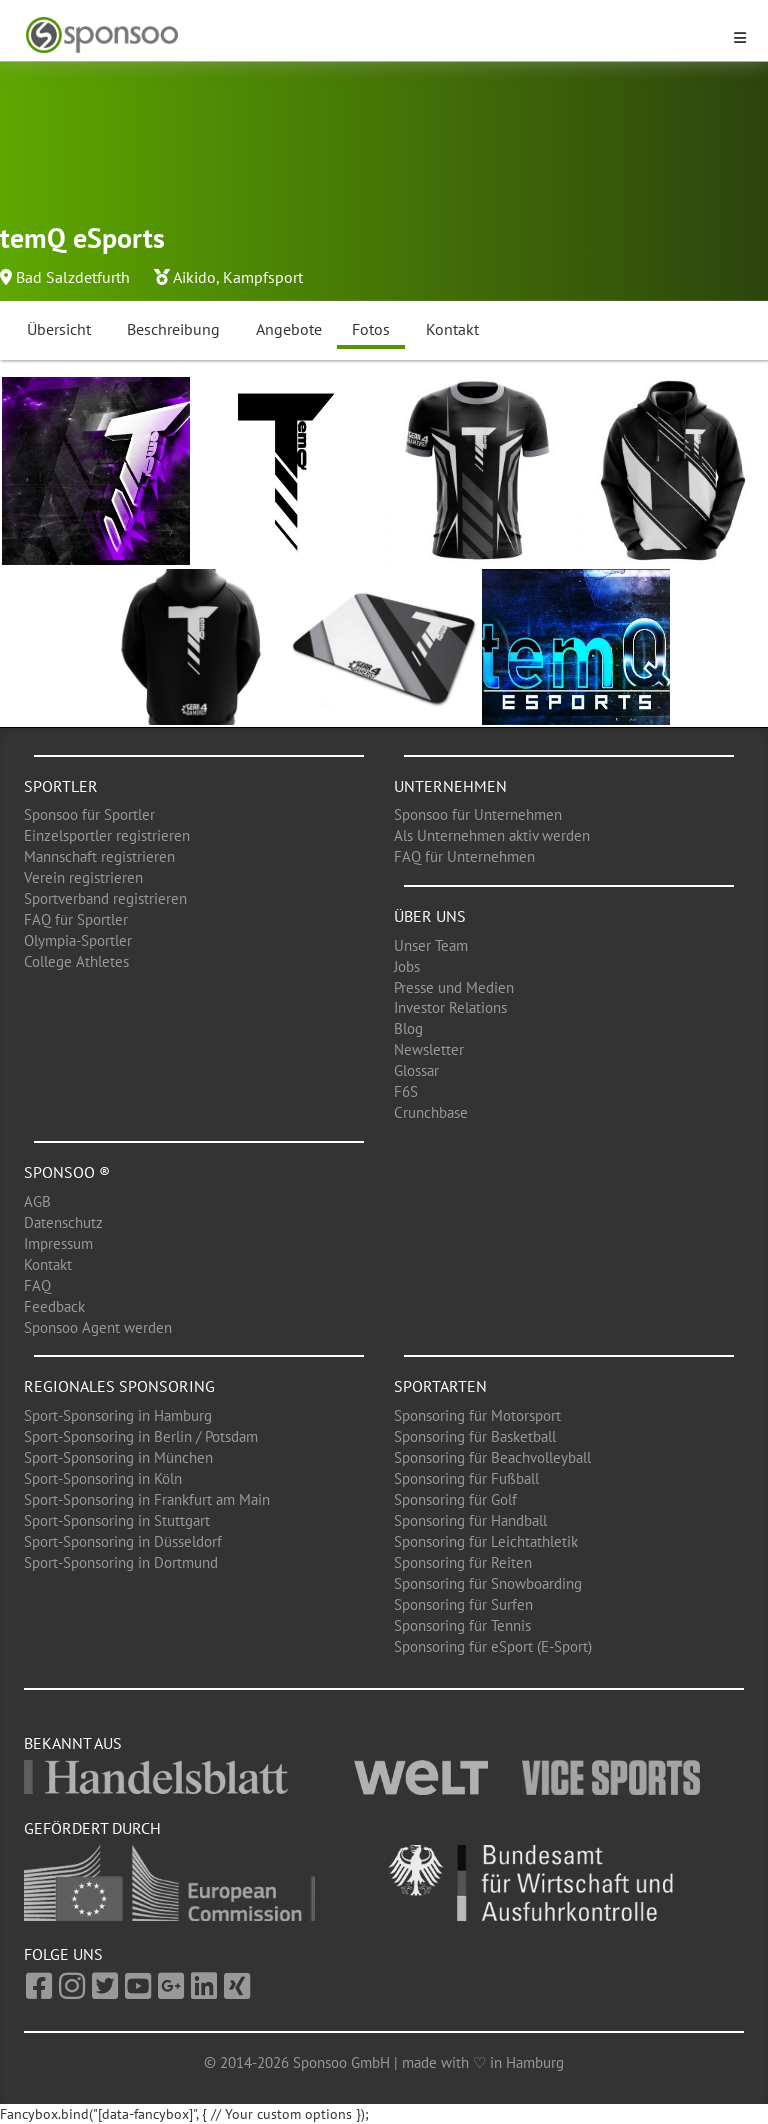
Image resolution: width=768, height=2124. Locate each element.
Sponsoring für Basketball (475, 1436)
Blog (408, 1028)
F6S (406, 1091)
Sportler (61, 786)
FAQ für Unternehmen (464, 856)
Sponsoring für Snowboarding (488, 1583)
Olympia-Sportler (78, 940)
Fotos (371, 329)
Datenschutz (63, 1222)
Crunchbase (431, 1112)
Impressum (58, 1243)
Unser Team (431, 945)
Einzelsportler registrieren (107, 835)
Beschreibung (173, 329)
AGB (37, 1201)
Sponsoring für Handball (470, 1520)
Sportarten (440, 1386)
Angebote (289, 329)
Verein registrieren (83, 877)
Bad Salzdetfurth (73, 277)
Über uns (430, 916)
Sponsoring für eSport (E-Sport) (493, 1646)
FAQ (37, 1285)
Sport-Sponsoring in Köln (103, 1478)
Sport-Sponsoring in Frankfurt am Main (147, 1499)
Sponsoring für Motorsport (477, 1415)
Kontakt (452, 329)
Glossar (416, 1070)
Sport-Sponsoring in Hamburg (118, 1415)
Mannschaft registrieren (99, 856)
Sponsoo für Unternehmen (478, 814)
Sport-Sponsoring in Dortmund (121, 1562)
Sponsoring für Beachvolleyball (492, 1457)
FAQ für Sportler (76, 919)
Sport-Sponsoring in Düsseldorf (123, 1541)
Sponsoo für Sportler (89, 814)
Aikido (194, 277)
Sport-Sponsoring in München (118, 1457)
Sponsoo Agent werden (98, 1327)
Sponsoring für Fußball (466, 1478)
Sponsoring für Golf (455, 1499)
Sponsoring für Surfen (463, 1604)
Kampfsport (263, 277)
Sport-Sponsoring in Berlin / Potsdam (141, 1436)
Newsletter (429, 1049)
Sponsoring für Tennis (462, 1625)
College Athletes (76, 961)
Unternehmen (450, 786)
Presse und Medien (454, 987)
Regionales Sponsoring (119, 1386)
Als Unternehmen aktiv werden (492, 835)
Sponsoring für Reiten (463, 1562)
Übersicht (59, 329)
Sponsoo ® (67, 1172)
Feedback (54, 1306)
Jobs (407, 966)
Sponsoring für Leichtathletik (486, 1541)
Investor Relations (450, 1007)
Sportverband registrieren (105, 898)
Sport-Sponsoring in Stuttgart (117, 1520)
